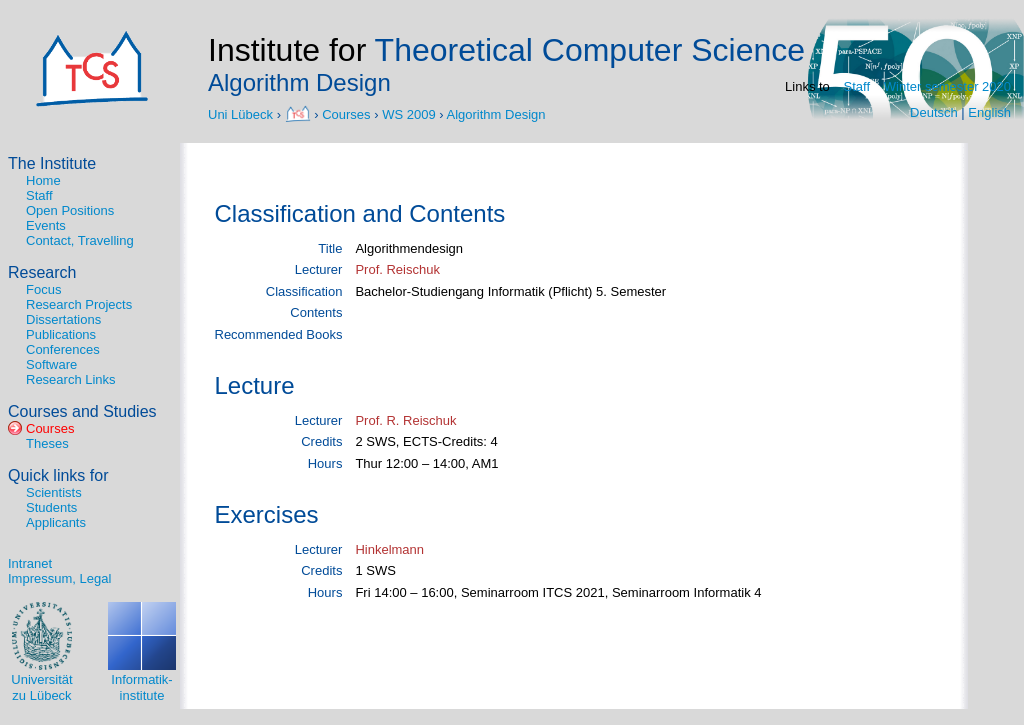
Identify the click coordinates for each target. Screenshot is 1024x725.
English (989, 112)
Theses (47, 443)
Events (46, 225)
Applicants (56, 522)
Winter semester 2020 (947, 86)
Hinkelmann (389, 549)
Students (51, 507)
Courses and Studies (82, 411)
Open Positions (70, 210)
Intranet (30, 563)
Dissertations (63, 319)
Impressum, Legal (59, 578)
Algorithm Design (496, 113)
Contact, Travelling (80, 240)
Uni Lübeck (242, 113)
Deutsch (934, 112)
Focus (43, 289)
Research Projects (79, 304)
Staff (857, 86)
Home (43, 180)
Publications (61, 334)
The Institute (52, 163)
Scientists (54, 492)
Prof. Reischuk (397, 269)
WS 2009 (408, 113)
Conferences (63, 349)
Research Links (71, 379)
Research (42, 272)
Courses (346, 113)
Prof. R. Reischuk (405, 420)
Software (51, 364)
